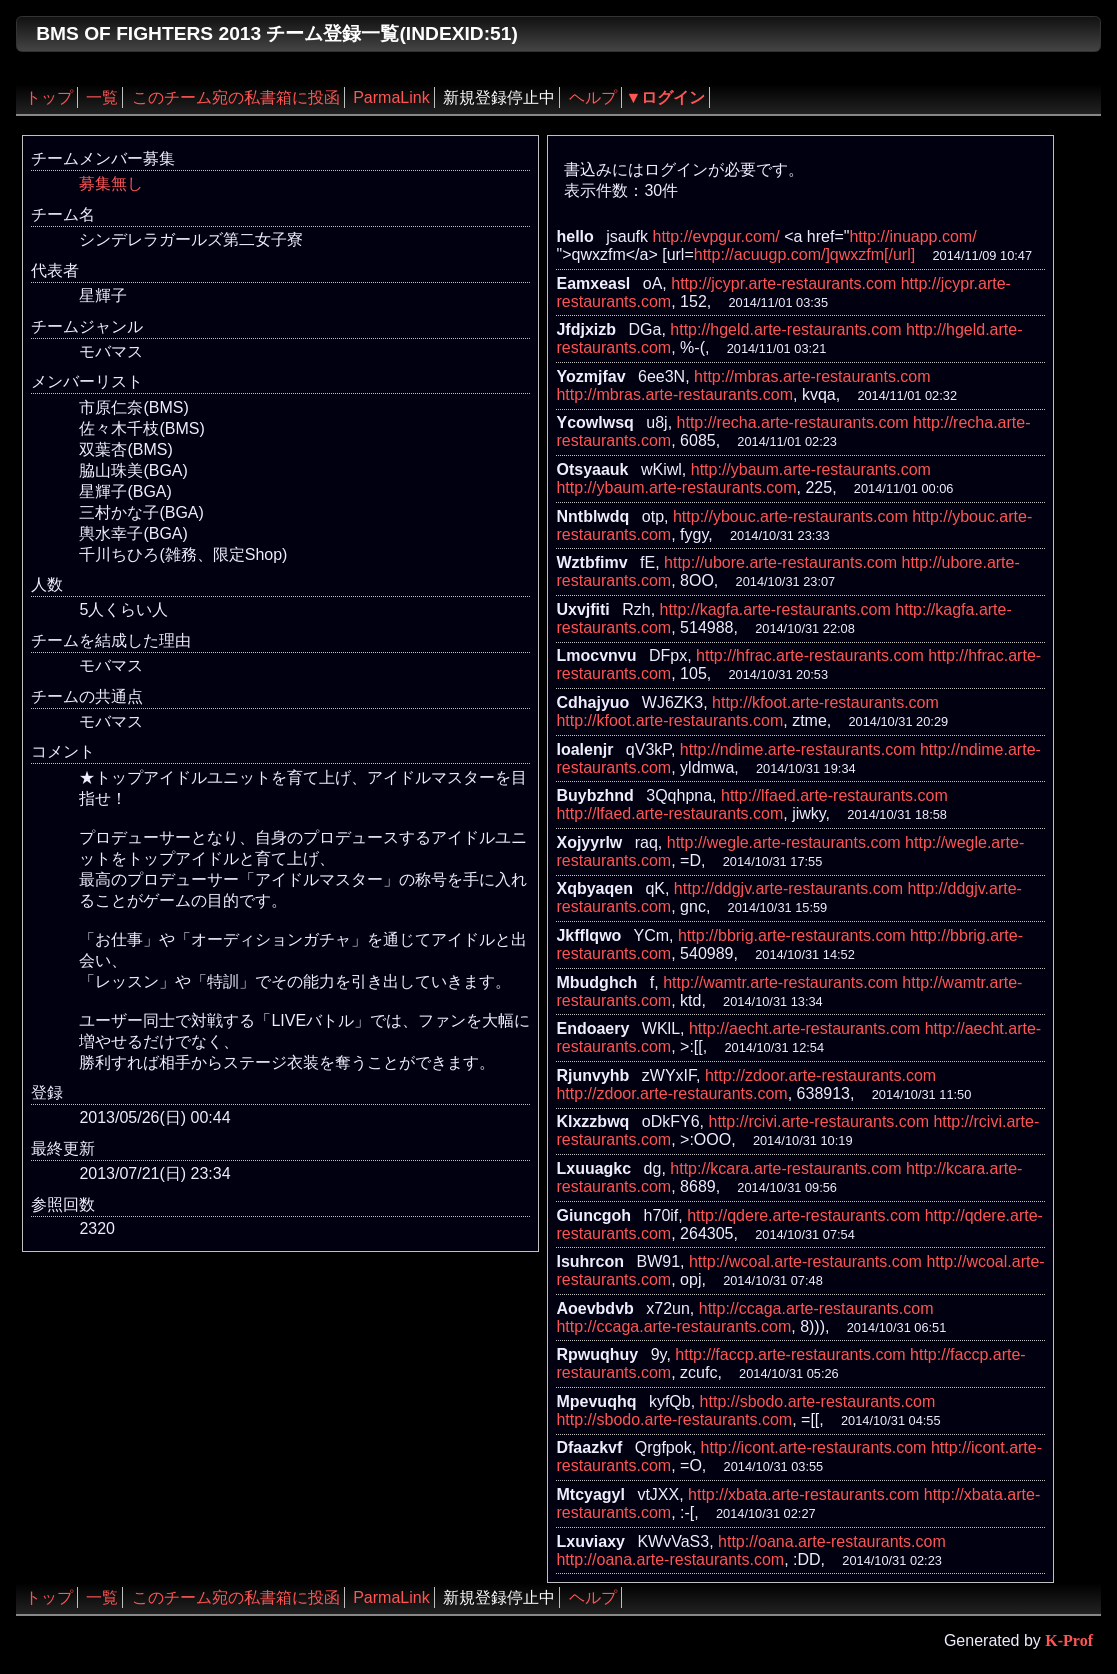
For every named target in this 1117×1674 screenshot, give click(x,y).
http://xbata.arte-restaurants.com (803, 1494)
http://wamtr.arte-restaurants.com (780, 982)
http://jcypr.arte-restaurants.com (783, 283)
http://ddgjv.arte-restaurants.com (788, 888)
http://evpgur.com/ (716, 236)
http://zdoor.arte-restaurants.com (820, 1075)
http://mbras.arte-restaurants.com (812, 376)
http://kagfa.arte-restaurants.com (775, 609)
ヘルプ (593, 97)
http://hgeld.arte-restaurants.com (785, 329)
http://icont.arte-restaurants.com (814, 1447)
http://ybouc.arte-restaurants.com (790, 516)
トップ (49, 97)
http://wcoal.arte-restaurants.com (805, 1261)
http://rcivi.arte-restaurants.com (819, 1121)
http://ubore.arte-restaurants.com (780, 562)
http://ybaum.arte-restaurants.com (811, 469)
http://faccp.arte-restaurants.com (790, 1354)
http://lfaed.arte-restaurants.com (834, 795)
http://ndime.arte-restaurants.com (798, 749)
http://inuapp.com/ (912, 236)
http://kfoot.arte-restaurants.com (825, 702)
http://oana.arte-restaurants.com (832, 1541)
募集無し (111, 183)
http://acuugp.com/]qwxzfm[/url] (804, 254)
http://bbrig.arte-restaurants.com (792, 935)
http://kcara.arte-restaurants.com (785, 1168)
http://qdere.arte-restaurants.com (803, 1215)
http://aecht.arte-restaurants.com (804, 1028)
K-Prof (1069, 1640)
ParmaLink (391, 97)
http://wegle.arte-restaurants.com (784, 842)
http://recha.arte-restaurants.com (793, 422)
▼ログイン (666, 97)
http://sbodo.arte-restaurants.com (818, 1401)
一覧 (102, 97)
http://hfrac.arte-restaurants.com (810, 655)
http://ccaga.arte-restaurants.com (816, 1308)
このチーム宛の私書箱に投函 (236, 97)
